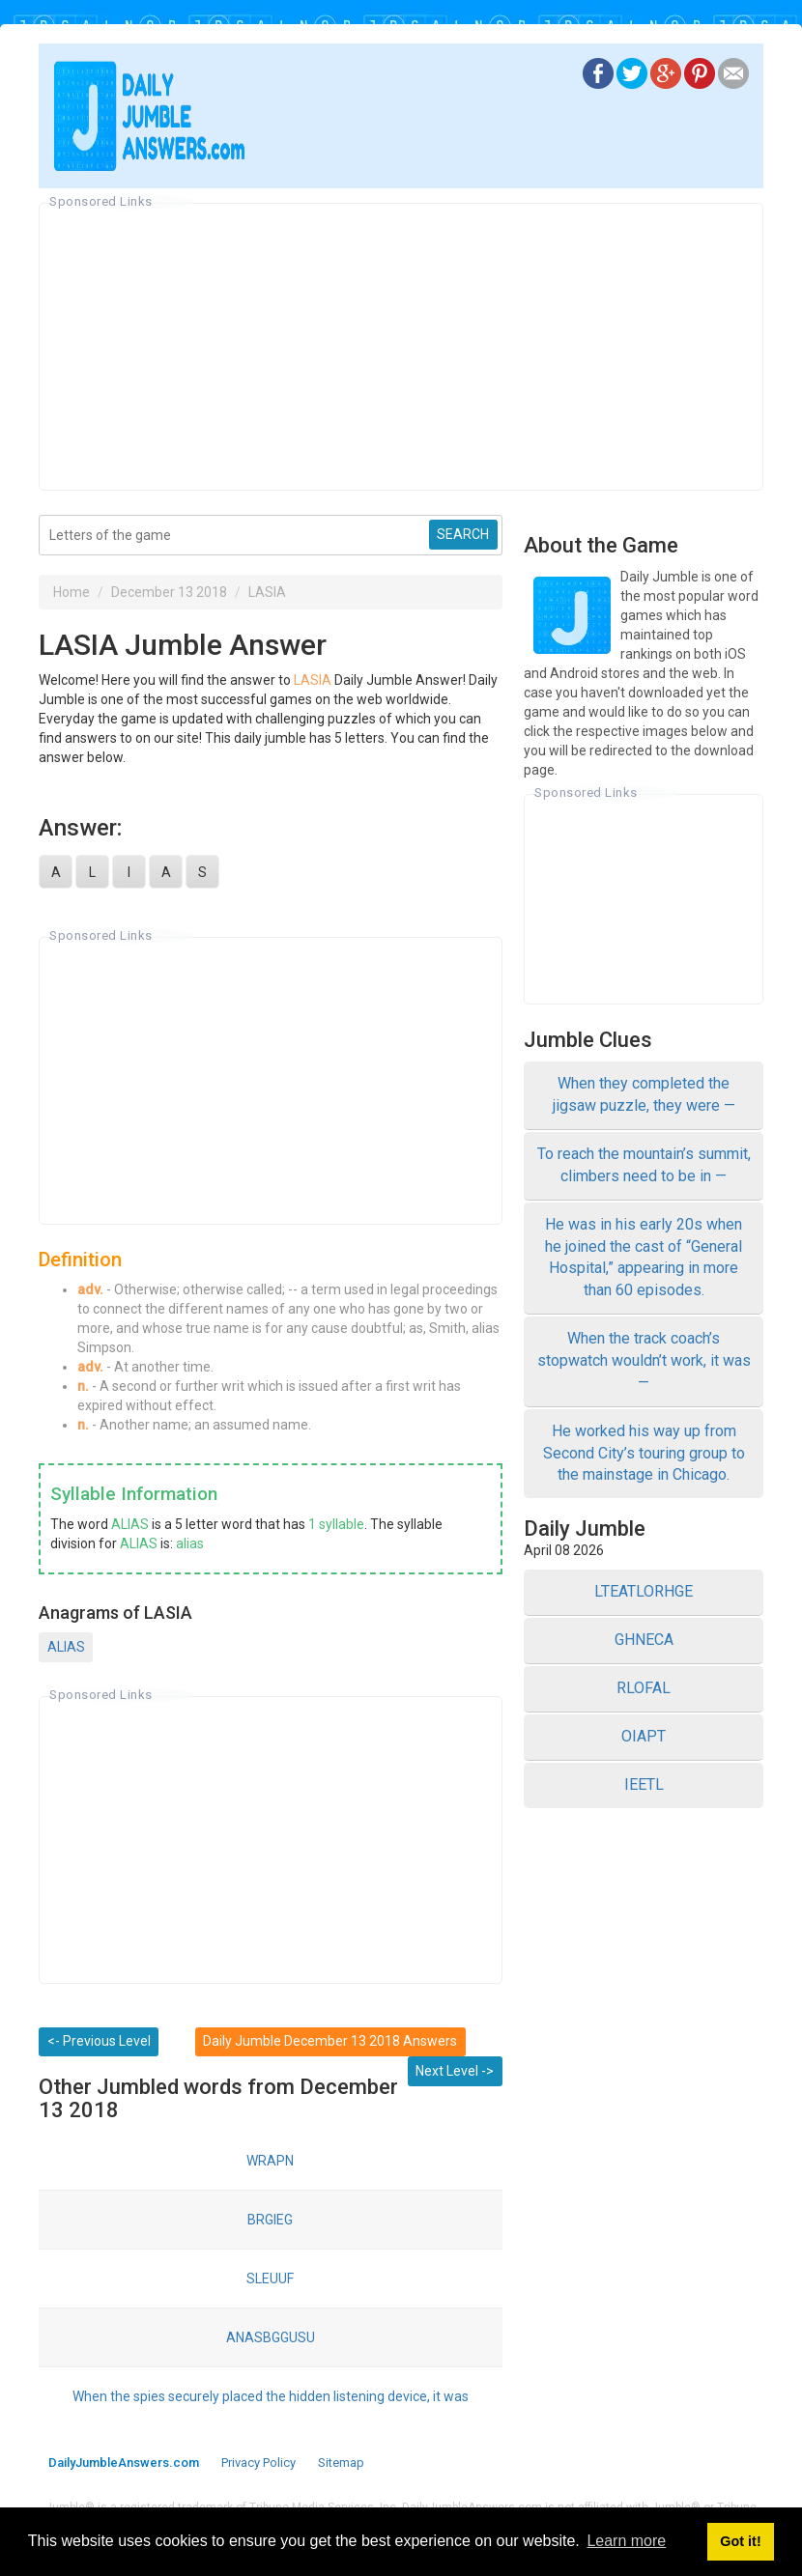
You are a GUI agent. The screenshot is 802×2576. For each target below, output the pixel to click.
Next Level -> (454, 2071)
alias (190, 1543)
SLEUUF (270, 2278)
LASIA (267, 592)
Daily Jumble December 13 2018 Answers (330, 2041)
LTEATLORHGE (643, 1591)
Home (71, 592)
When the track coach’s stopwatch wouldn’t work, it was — (644, 1360)
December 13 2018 (169, 592)
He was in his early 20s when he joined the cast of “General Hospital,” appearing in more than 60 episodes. (643, 1257)
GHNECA (644, 1639)
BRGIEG (270, 2219)
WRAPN (270, 2160)
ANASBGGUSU (270, 2337)
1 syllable (336, 1524)
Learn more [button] (626, 2541)
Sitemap (341, 2462)
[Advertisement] (401, 347)
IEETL (644, 1784)
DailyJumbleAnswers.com (123, 2462)
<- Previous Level (99, 2041)
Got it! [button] (740, 2541)
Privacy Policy (258, 2462)
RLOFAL (643, 1688)
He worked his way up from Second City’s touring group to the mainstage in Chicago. (644, 1453)
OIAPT (643, 1736)
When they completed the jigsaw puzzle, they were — (644, 1094)
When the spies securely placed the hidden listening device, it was (270, 2396)
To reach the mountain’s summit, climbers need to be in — (644, 1165)
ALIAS (130, 1524)
